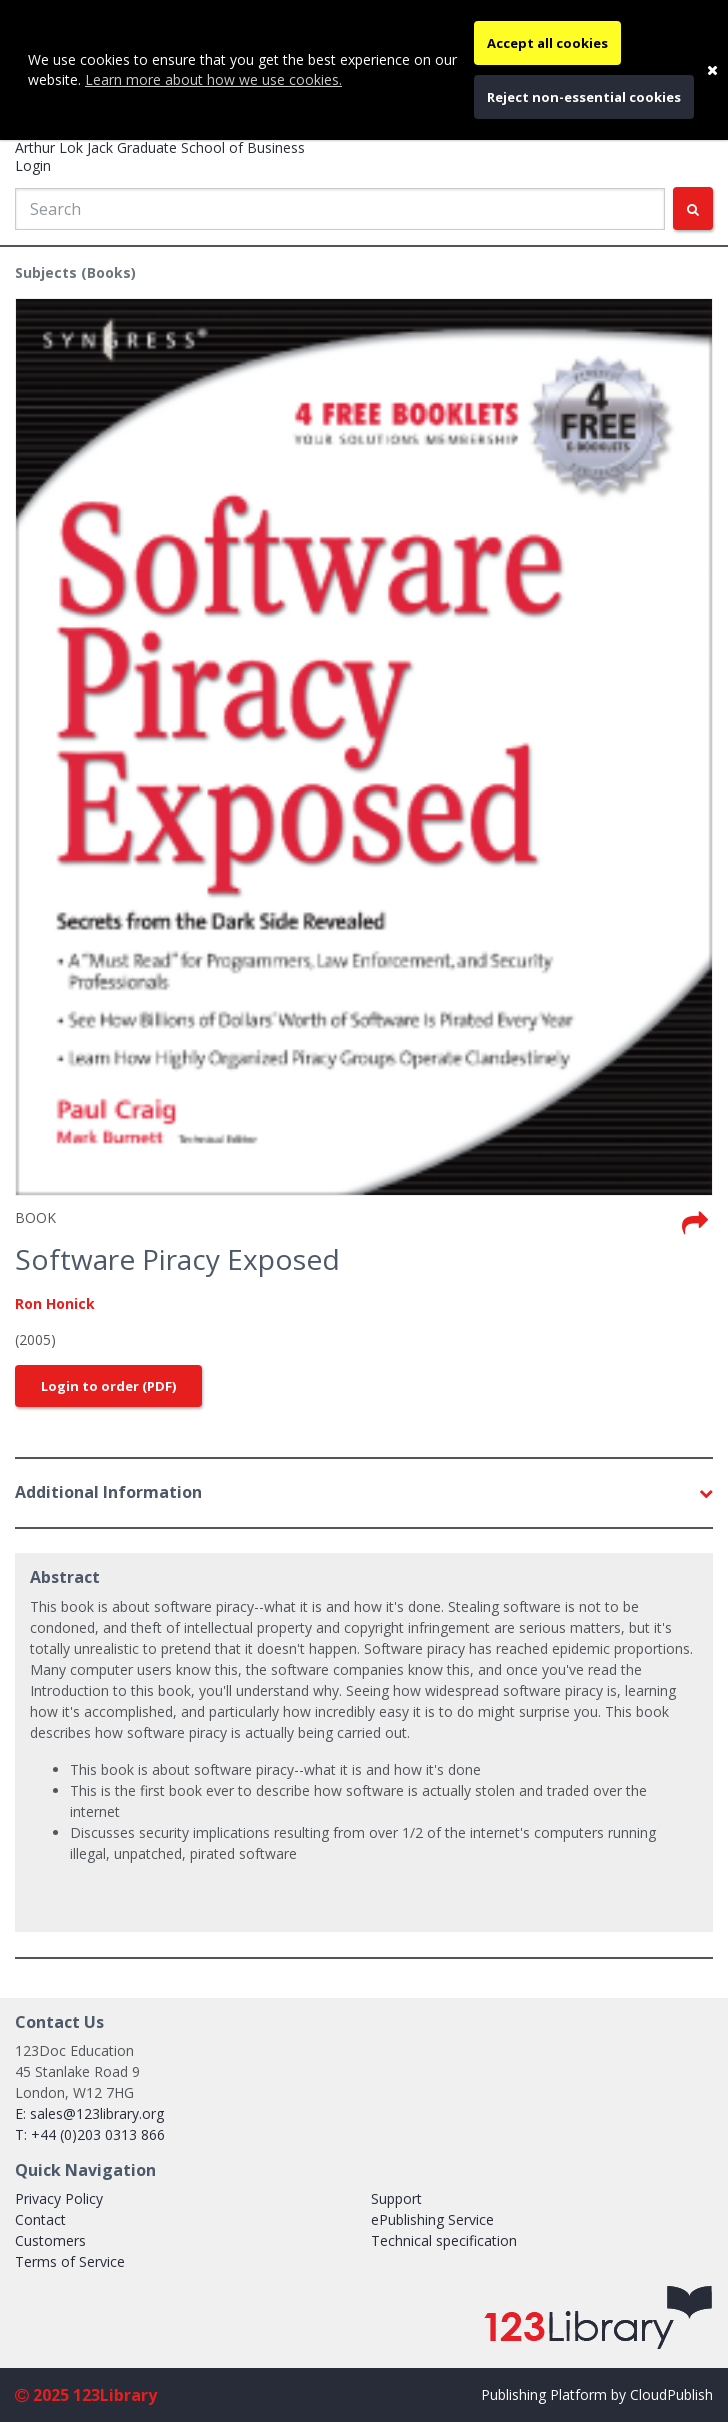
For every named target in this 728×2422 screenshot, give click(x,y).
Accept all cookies (547, 43)
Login (33, 165)
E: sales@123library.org (89, 2113)
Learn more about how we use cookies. (213, 79)
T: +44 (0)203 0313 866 (90, 2134)
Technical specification (444, 2240)
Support (396, 2198)
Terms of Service (70, 2261)
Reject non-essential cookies (584, 97)
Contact (40, 2219)
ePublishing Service (432, 2219)
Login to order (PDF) (108, 1386)
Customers (50, 2240)
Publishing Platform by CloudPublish (597, 2394)
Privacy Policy (59, 2198)
